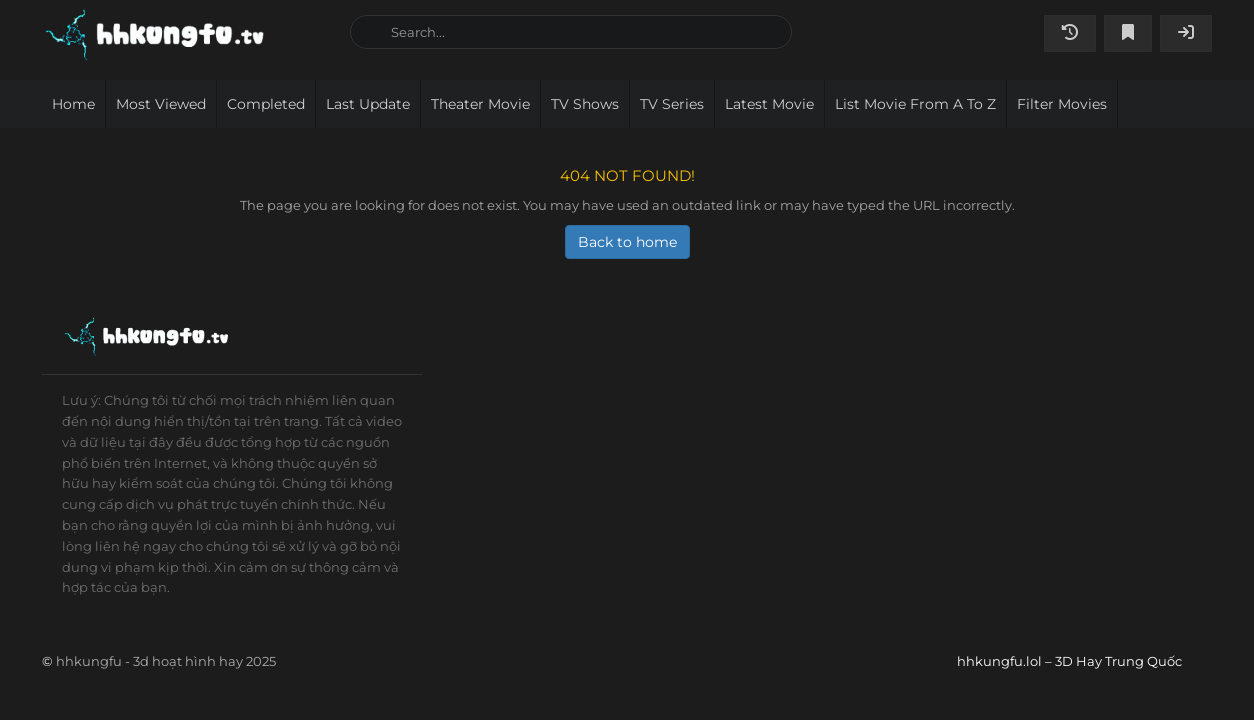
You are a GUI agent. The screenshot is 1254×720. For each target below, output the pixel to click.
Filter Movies (1062, 104)
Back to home (627, 242)
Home (73, 104)
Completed (266, 104)
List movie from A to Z (915, 104)
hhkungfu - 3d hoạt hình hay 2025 (166, 661)
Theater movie (480, 104)
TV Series (672, 104)
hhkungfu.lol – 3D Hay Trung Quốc (188, 35)
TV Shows (585, 104)
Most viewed (161, 104)
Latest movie (769, 104)
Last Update (368, 104)
